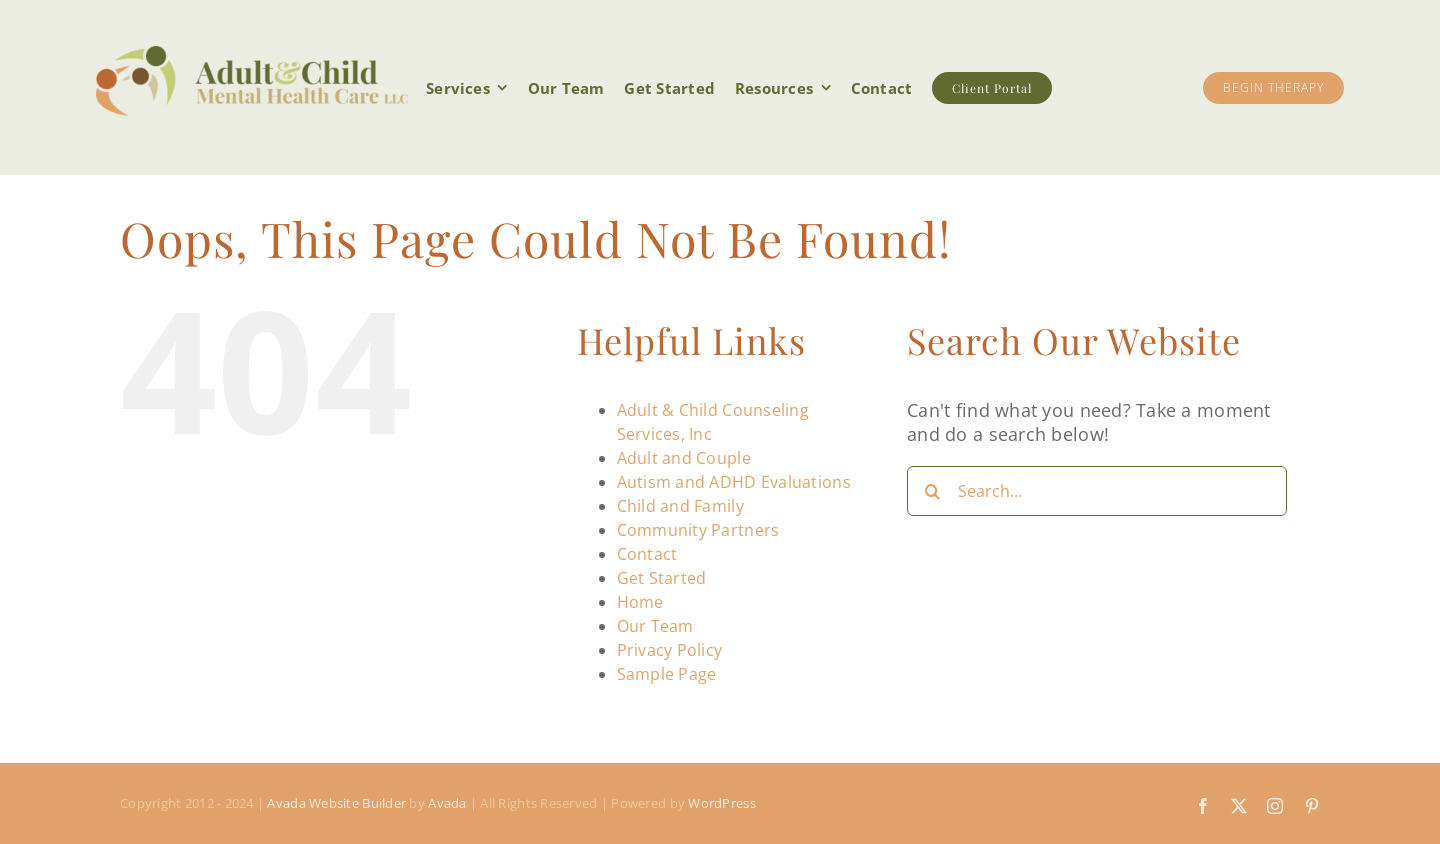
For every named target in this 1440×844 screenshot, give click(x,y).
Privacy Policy (670, 650)
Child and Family (680, 506)
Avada (447, 803)
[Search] (932, 491)
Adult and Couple (684, 458)
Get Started (662, 578)
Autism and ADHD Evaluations (734, 482)
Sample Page (667, 674)
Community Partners (698, 530)
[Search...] (1097, 491)
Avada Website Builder (336, 803)
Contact (647, 554)
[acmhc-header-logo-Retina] (252, 55)
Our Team (655, 626)
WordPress (721, 803)
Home (640, 602)
